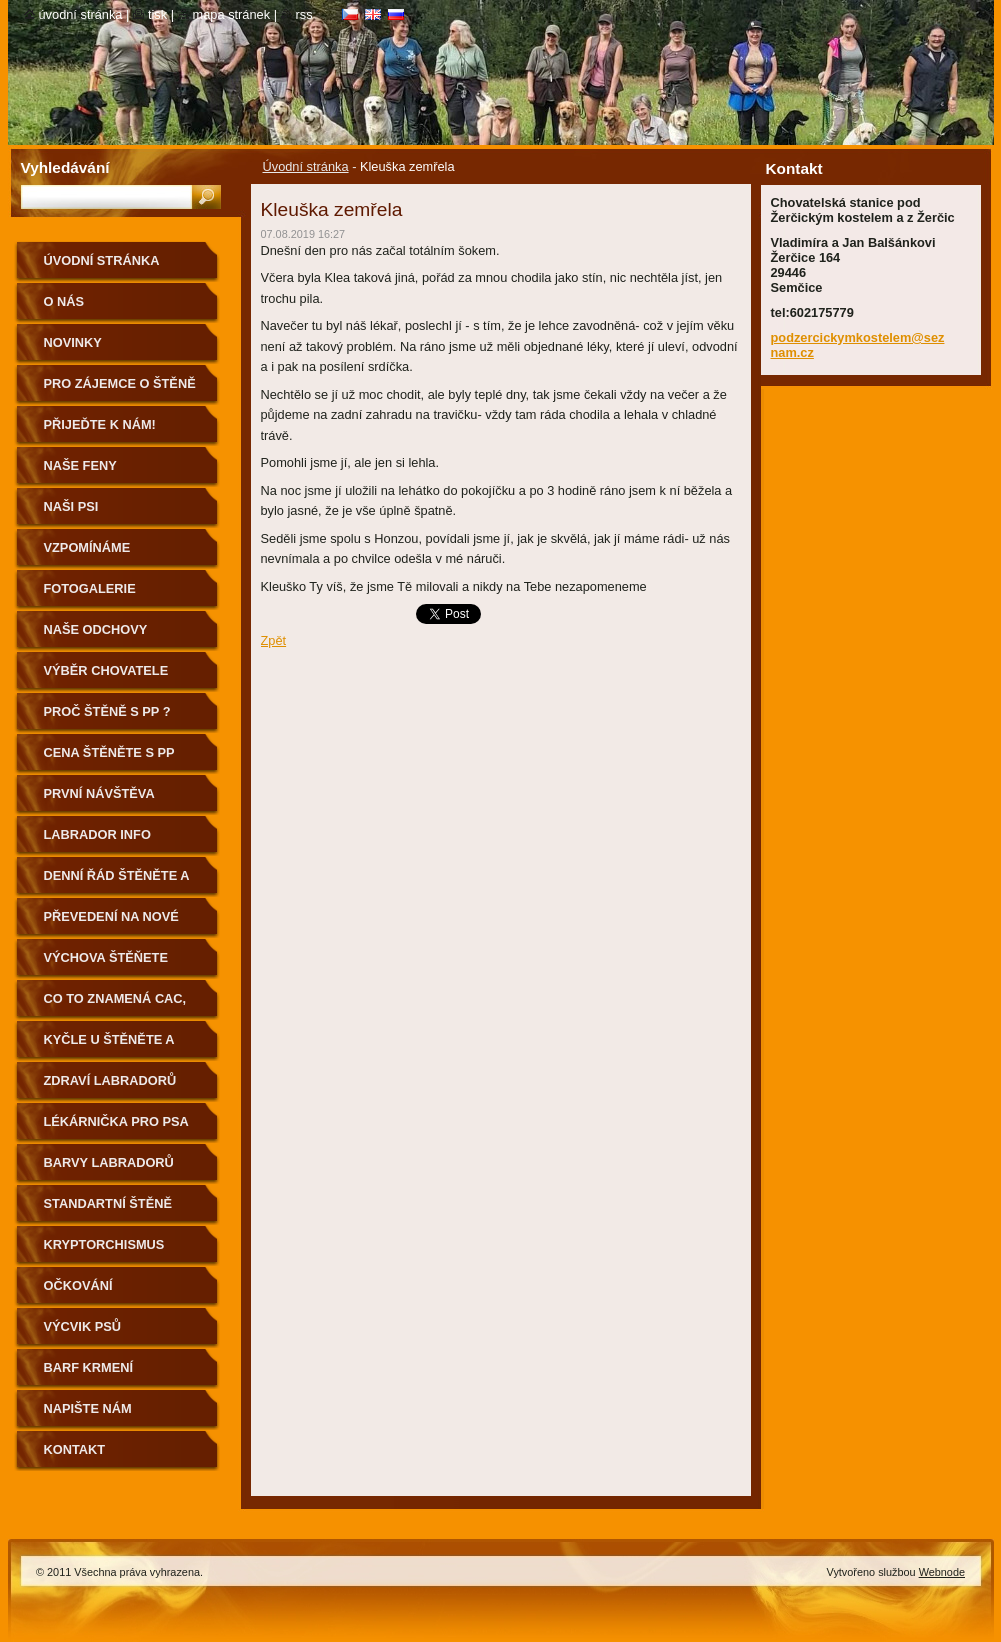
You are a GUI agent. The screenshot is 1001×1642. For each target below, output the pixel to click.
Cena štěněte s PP (109, 752)
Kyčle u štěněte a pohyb (109, 1046)
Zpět (274, 640)
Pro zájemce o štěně (120, 383)
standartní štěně (108, 1203)
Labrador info (97, 834)
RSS (304, 14)
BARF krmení (89, 1367)
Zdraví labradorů (110, 1080)
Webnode (942, 1572)
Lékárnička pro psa (116, 1121)
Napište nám (88, 1408)
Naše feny (80, 465)
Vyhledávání (65, 167)
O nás (64, 301)
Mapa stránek (232, 14)
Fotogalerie (90, 588)
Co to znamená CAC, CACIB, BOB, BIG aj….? (119, 1005)
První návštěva (99, 793)
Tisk (157, 14)
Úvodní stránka (306, 166)
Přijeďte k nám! (100, 424)
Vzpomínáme (87, 547)
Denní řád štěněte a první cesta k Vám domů (117, 882)
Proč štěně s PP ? (107, 711)
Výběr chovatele (106, 670)
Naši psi (71, 506)
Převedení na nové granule (111, 923)
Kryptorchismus (104, 1244)
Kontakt (75, 1449)
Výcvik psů (83, 1326)
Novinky (73, 342)
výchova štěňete (106, 957)
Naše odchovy (96, 629)
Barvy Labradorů (109, 1162)
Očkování (78, 1285)
